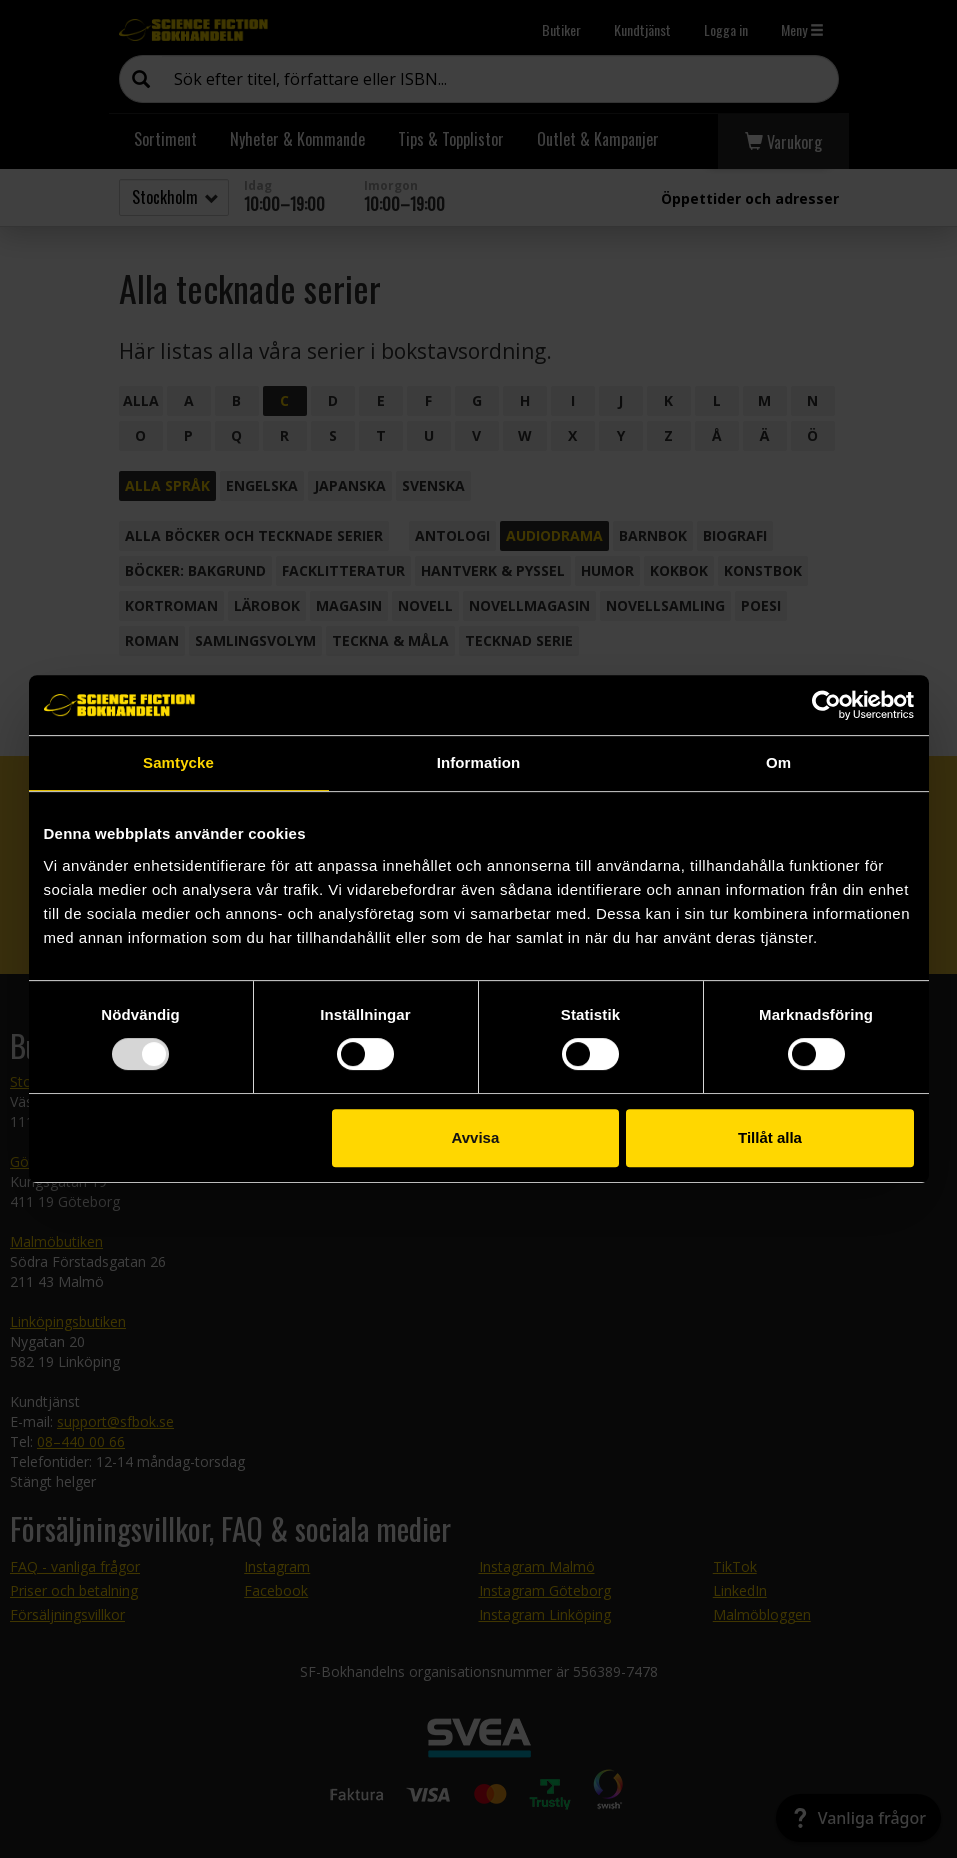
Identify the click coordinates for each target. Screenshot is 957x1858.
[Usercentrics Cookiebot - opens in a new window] (826, 705)
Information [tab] (479, 762)
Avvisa (475, 1137)
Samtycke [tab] (178, 762)
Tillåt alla (770, 1137)
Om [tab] (778, 762)
